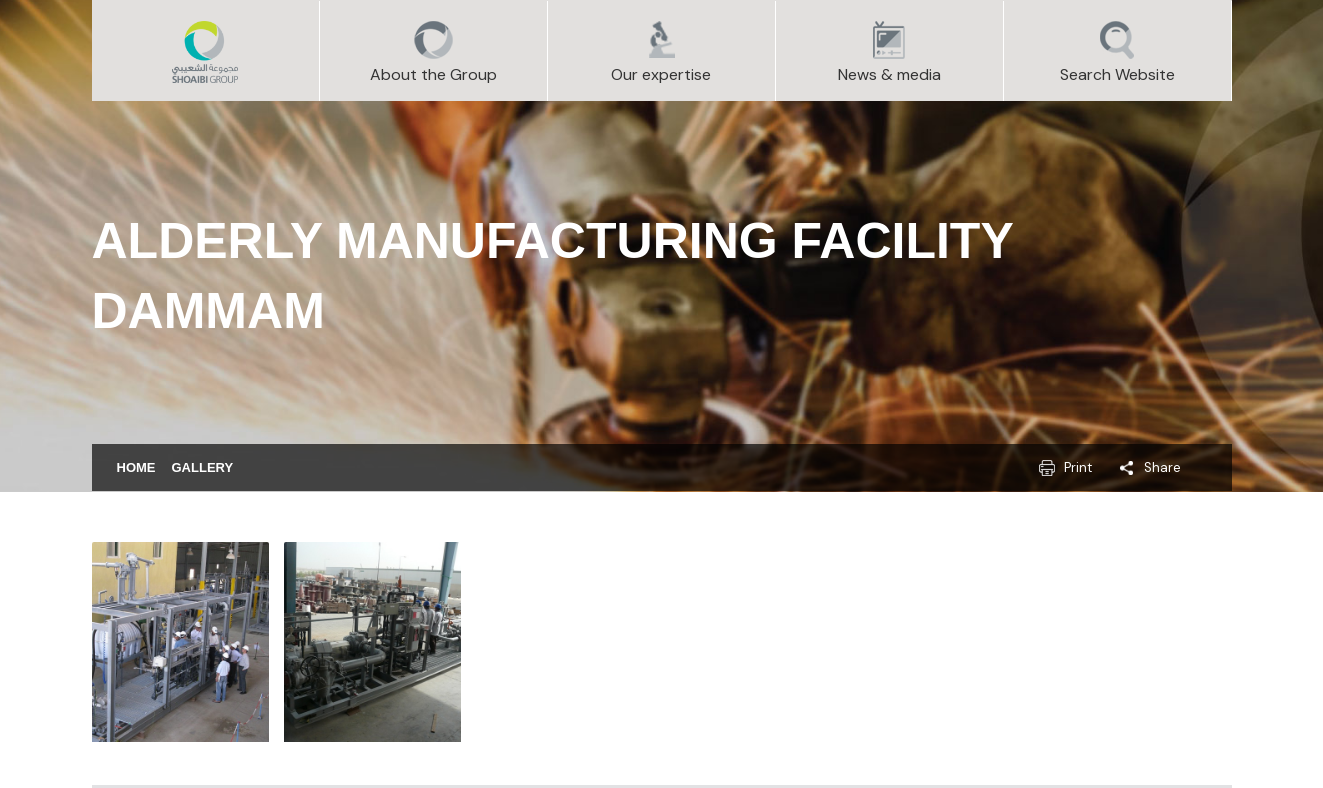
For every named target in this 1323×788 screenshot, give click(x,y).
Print (1078, 467)
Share (1162, 467)
